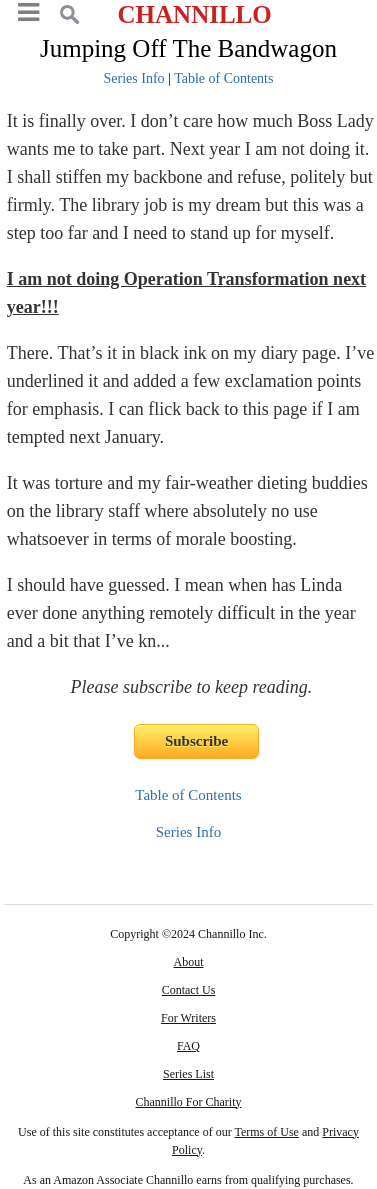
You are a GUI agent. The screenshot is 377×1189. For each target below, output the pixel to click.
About (188, 962)
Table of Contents (223, 78)
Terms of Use (266, 1132)
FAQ (188, 1046)
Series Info (134, 78)
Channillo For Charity (188, 1102)
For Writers (188, 1018)
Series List (188, 1074)
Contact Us (189, 990)
